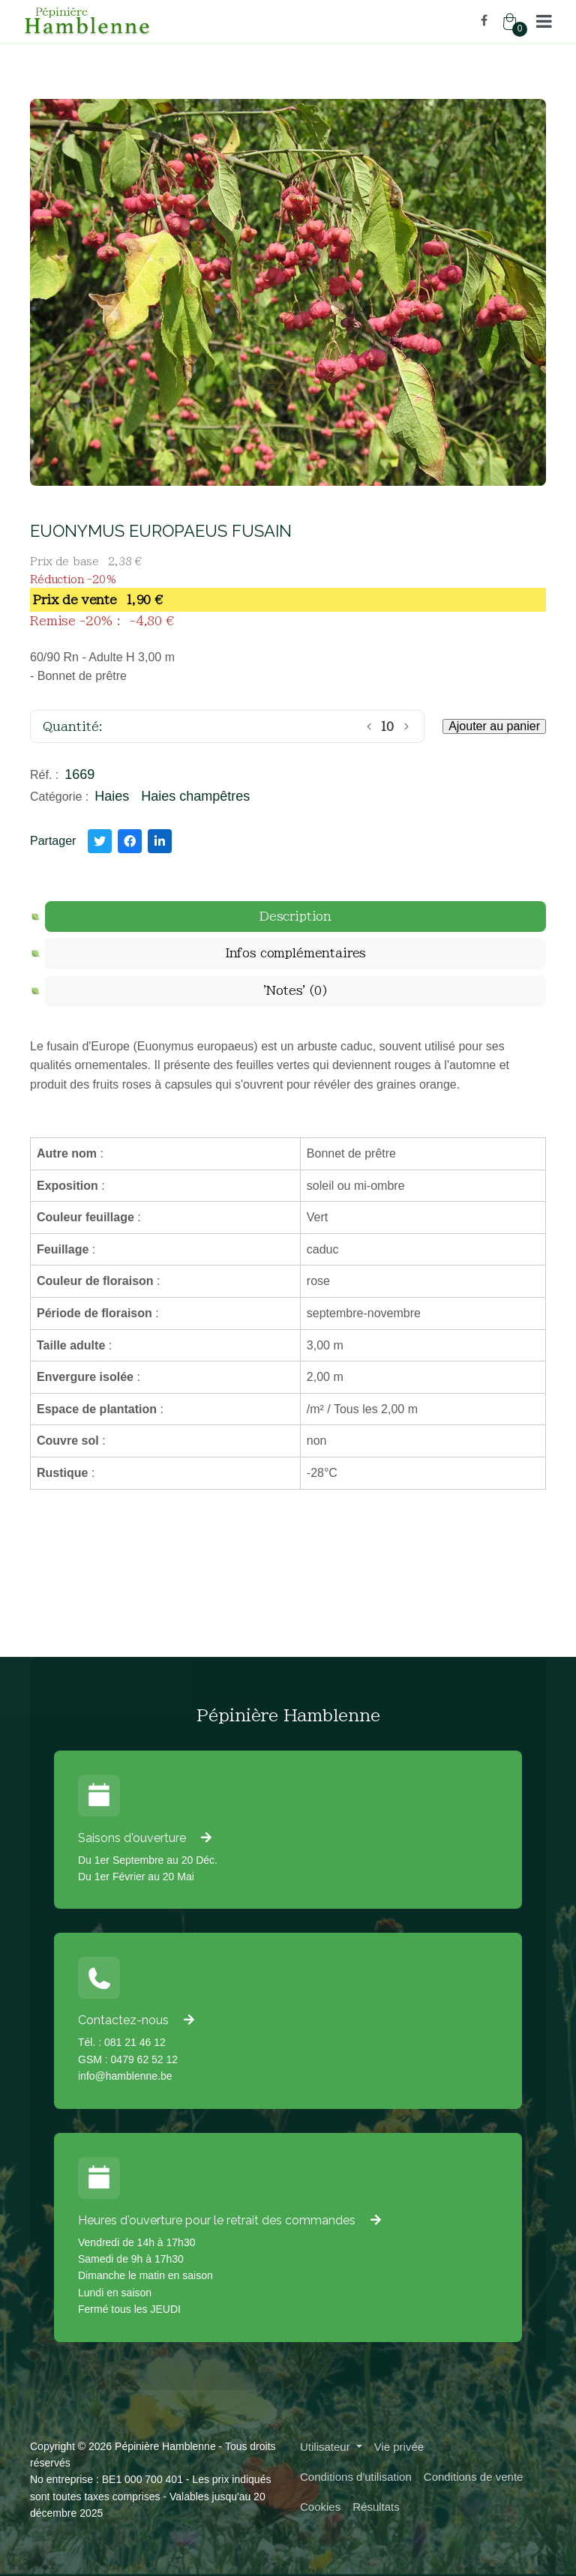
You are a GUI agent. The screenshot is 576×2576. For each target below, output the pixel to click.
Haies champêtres (195, 796)
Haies (111, 796)
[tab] (295, 917)
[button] (544, 21)
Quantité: (73, 726)
